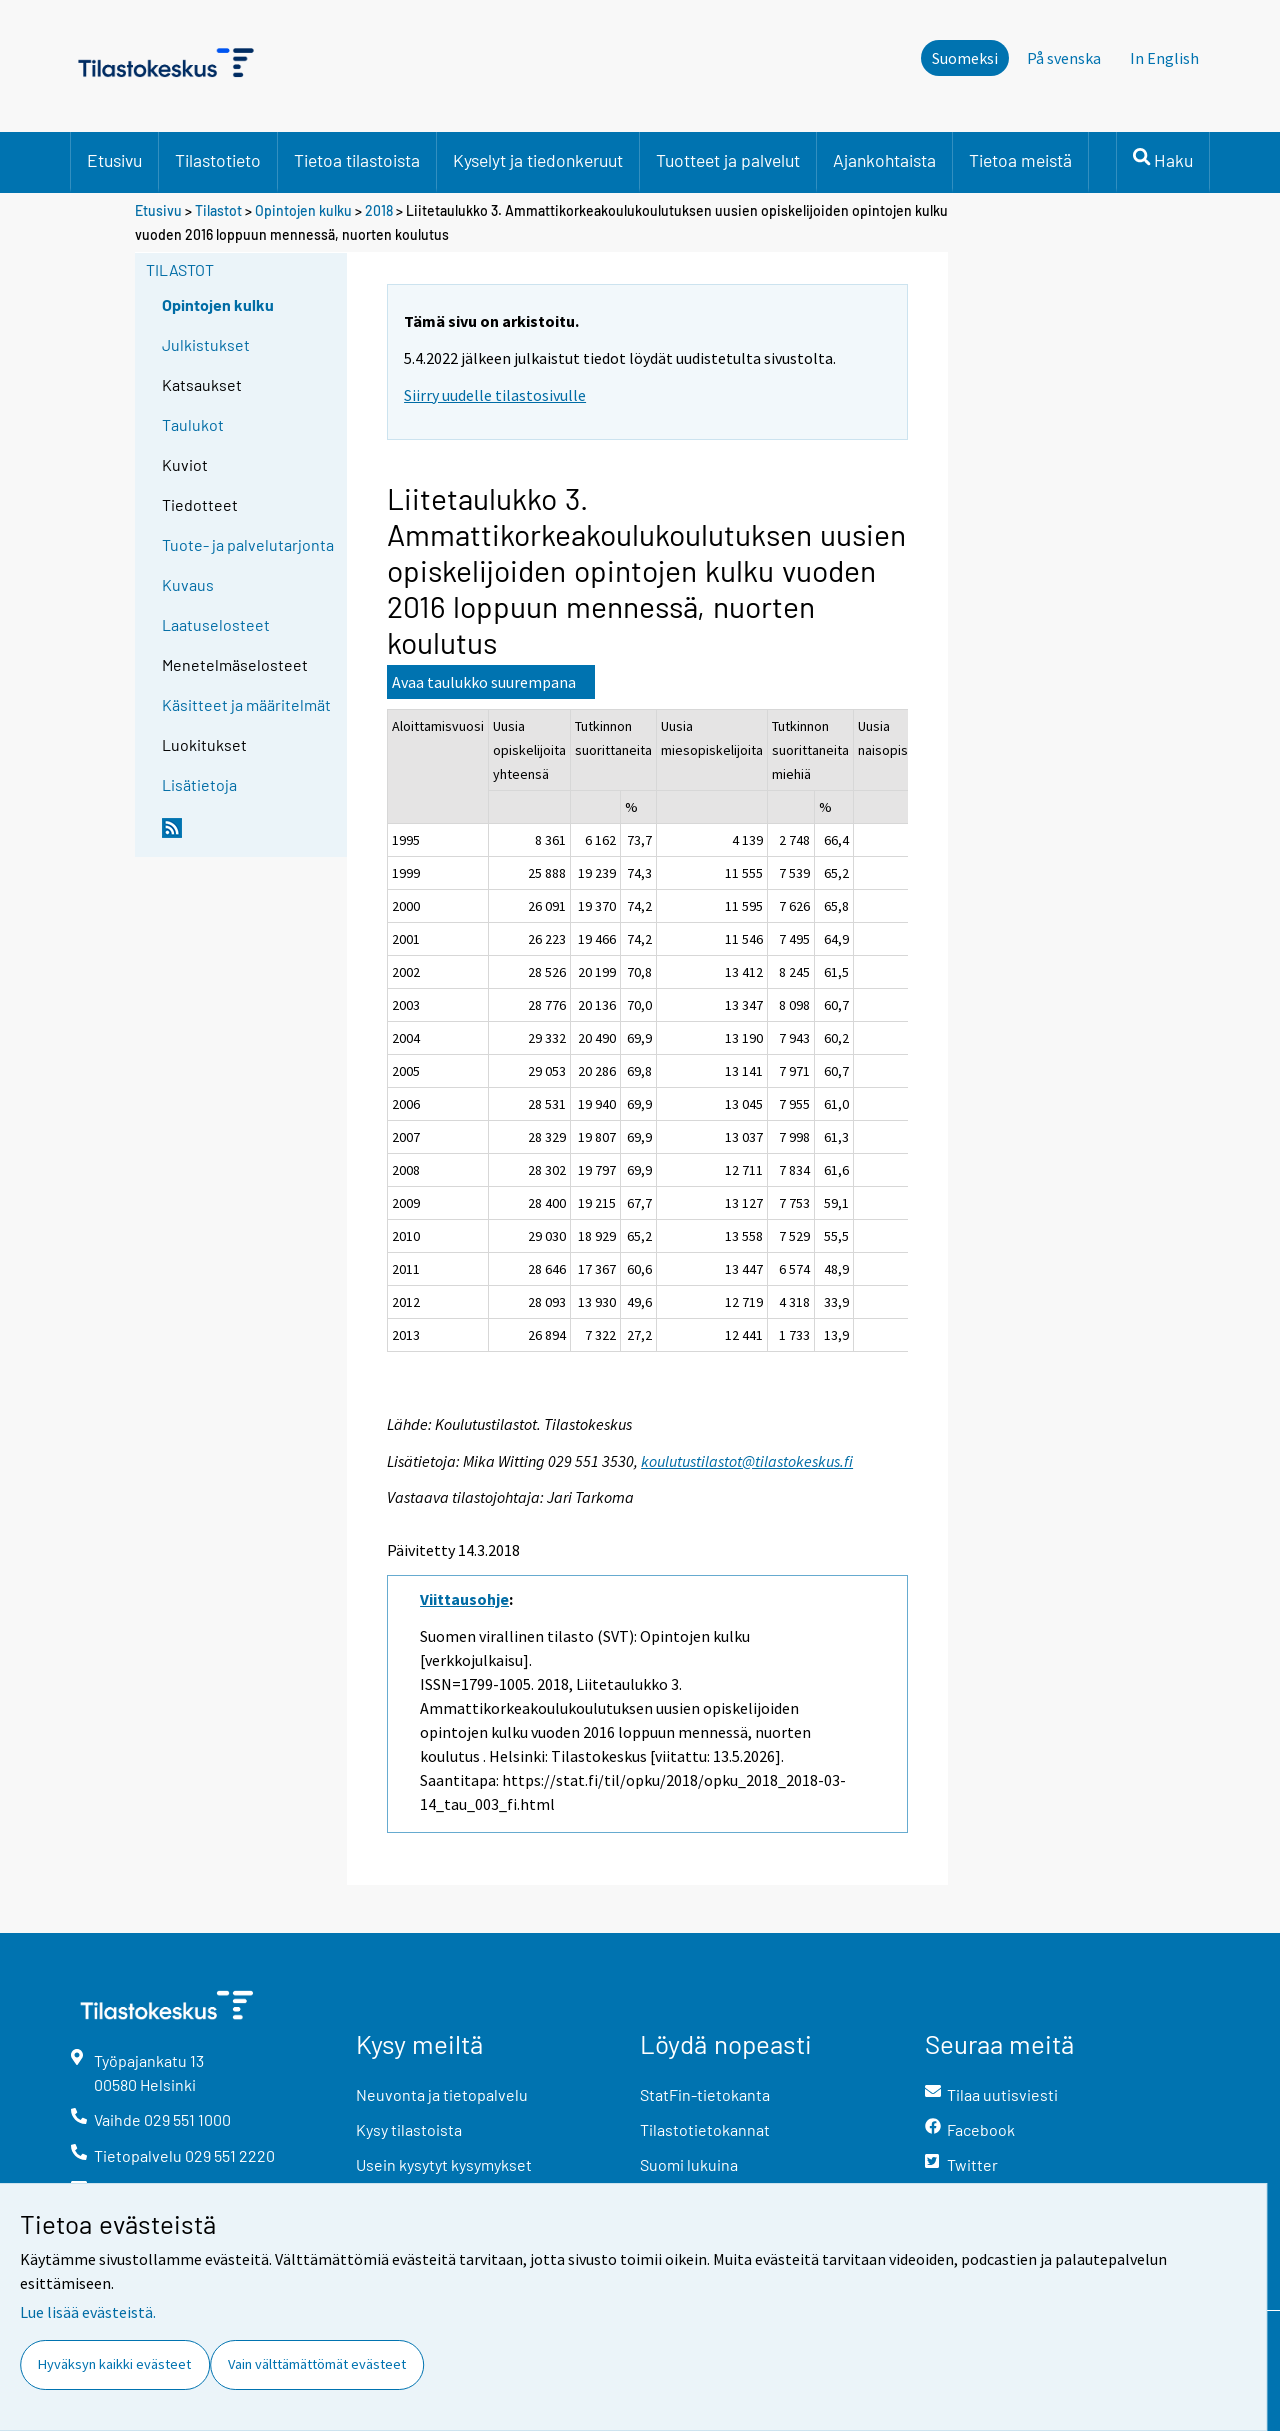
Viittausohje (464, 1599)
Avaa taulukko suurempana (484, 682)
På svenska (1064, 58)
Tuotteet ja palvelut (728, 160)
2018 (379, 210)
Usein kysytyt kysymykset (444, 2164)
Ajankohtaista (884, 160)
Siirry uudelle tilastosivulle (495, 395)
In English (1164, 58)
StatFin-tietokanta (705, 2094)
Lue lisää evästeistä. (88, 2312)
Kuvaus (188, 584)
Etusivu (114, 160)
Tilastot (218, 210)
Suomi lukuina (689, 2164)
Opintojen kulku (303, 210)
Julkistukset (206, 344)
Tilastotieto (218, 160)
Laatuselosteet (216, 624)
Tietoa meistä (1020, 160)
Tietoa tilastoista (357, 160)
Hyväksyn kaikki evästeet (114, 2364)
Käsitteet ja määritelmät (246, 704)
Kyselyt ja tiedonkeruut (538, 160)
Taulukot (193, 424)
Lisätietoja (199, 784)
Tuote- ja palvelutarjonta (248, 544)
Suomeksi (965, 58)
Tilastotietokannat (705, 2129)
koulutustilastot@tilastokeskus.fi (747, 1461)
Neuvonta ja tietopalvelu (442, 2094)
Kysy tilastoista (409, 2129)
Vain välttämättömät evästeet (317, 2364)
